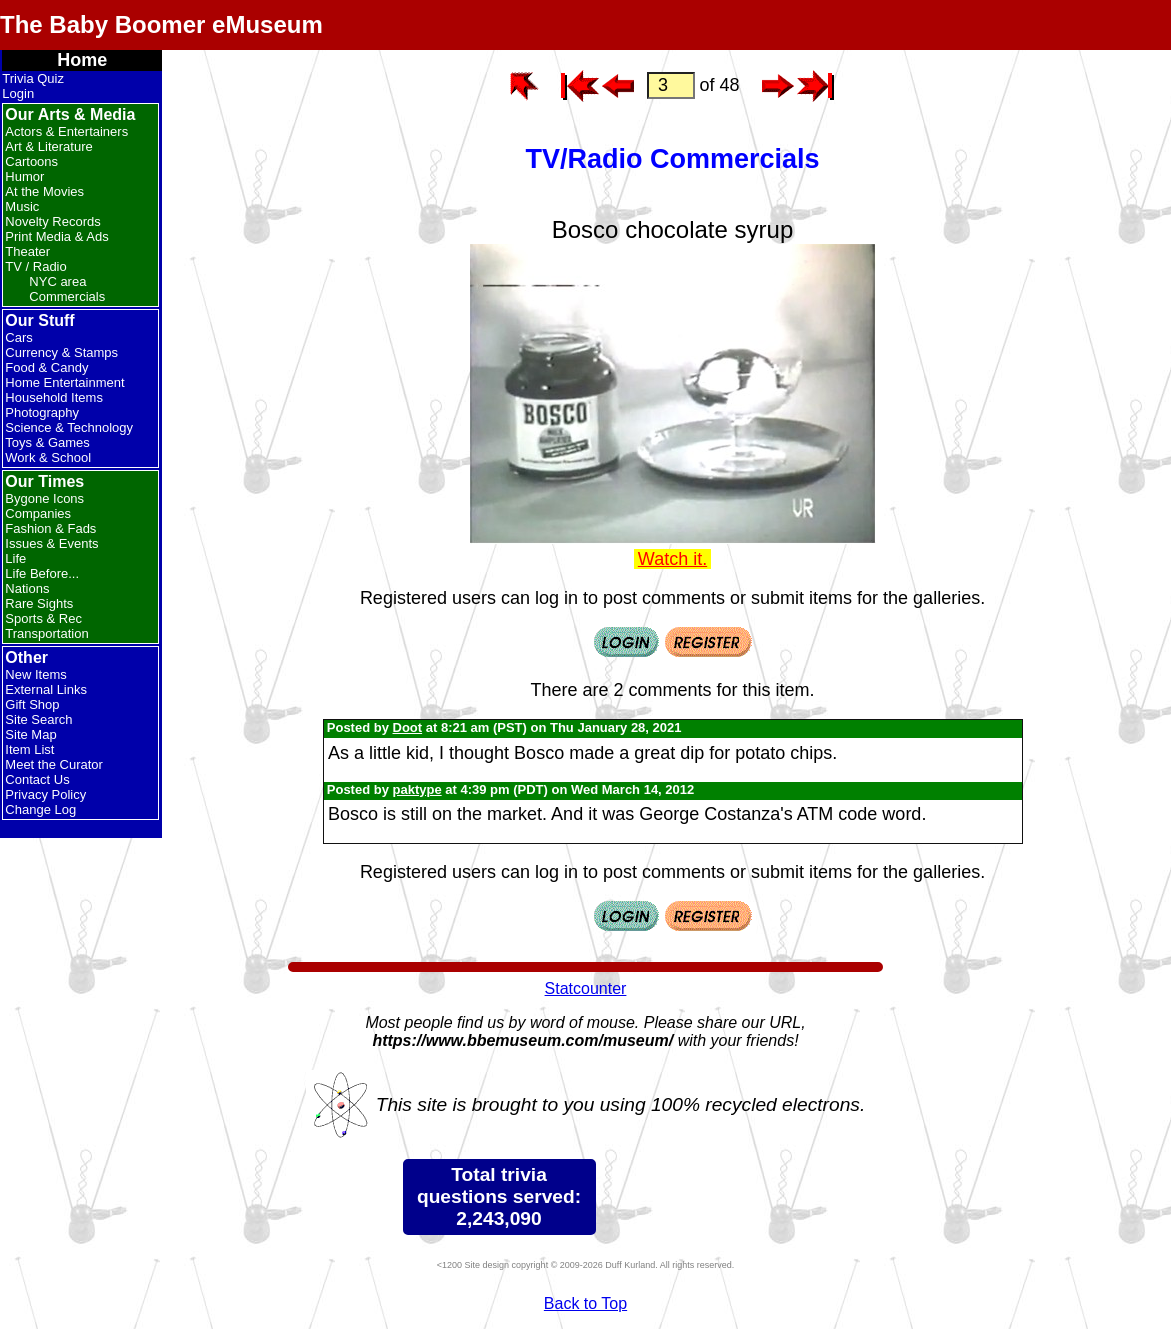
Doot (408, 727)
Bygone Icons (44, 498)
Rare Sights (39, 603)
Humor (24, 176)
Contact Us (37, 779)
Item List (29, 749)
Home (82, 60)
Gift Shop (32, 704)
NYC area (57, 281)
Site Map (30, 734)
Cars (18, 337)
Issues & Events (51, 543)
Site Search (38, 719)
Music (22, 206)
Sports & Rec (43, 618)
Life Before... (42, 573)
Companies (38, 513)
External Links (46, 689)
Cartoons (31, 161)
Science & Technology (69, 427)
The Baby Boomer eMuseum (161, 24)
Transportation (46, 633)
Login (18, 93)
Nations (27, 588)
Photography (42, 412)
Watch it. (672, 559)
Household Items (54, 397)
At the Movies (44, 191)
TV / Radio (35, 266)
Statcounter (586, 988)
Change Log (40, 809)
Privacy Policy (45, 794)
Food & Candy (46, 367)
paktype (417, 789)
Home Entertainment (64, 382)
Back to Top (585, 1303)
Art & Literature (48, 146)
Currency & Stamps (61, 352)
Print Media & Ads (56, 236)
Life (15, 558)
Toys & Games (47, 442)
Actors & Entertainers (66, 131)
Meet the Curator (54, 764)
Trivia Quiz (33, 78)
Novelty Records (52, 221)
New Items (35, 674)
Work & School (48, 457)
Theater (27, 251)
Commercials (67, 296)
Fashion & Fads (50, 528)
